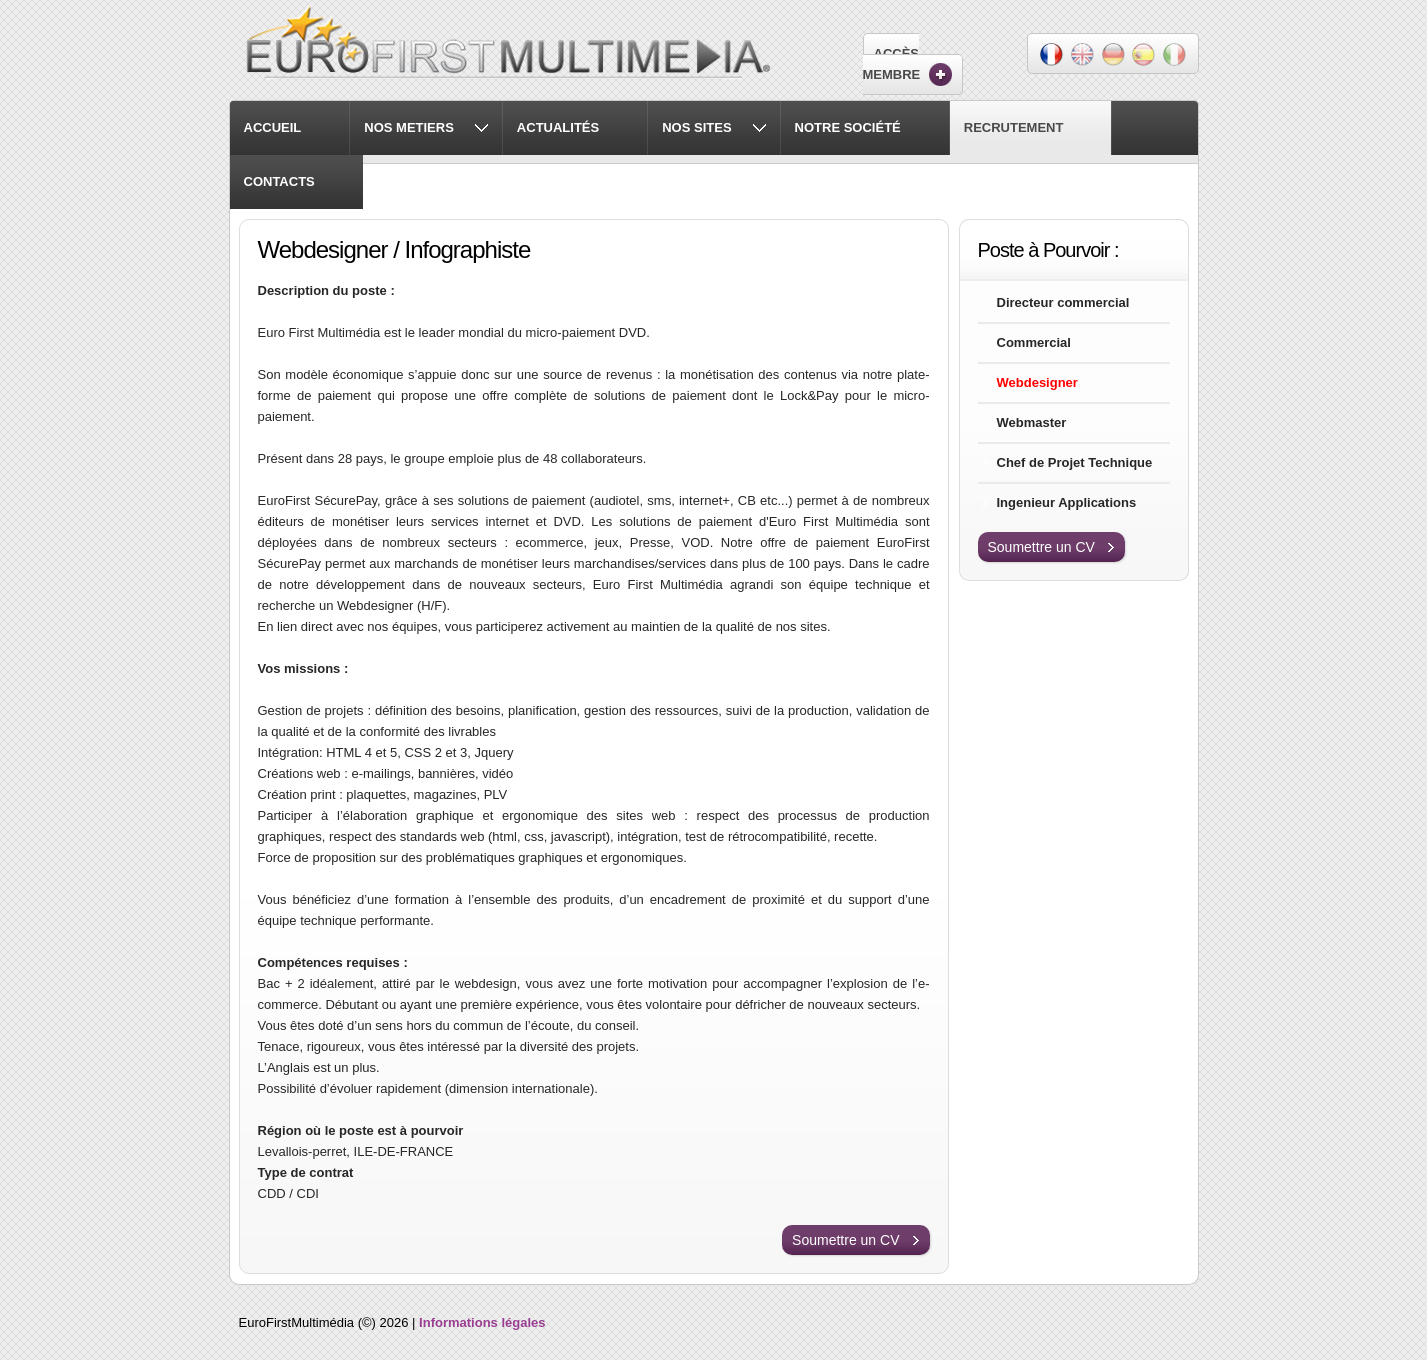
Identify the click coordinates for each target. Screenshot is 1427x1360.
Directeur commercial (1063, 302)
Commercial (1034, 342)
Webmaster (1032, 422)
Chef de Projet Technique (1075, 462)
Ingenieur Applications (1067, 502)
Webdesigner (1037, 382)
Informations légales (482, 1322)
